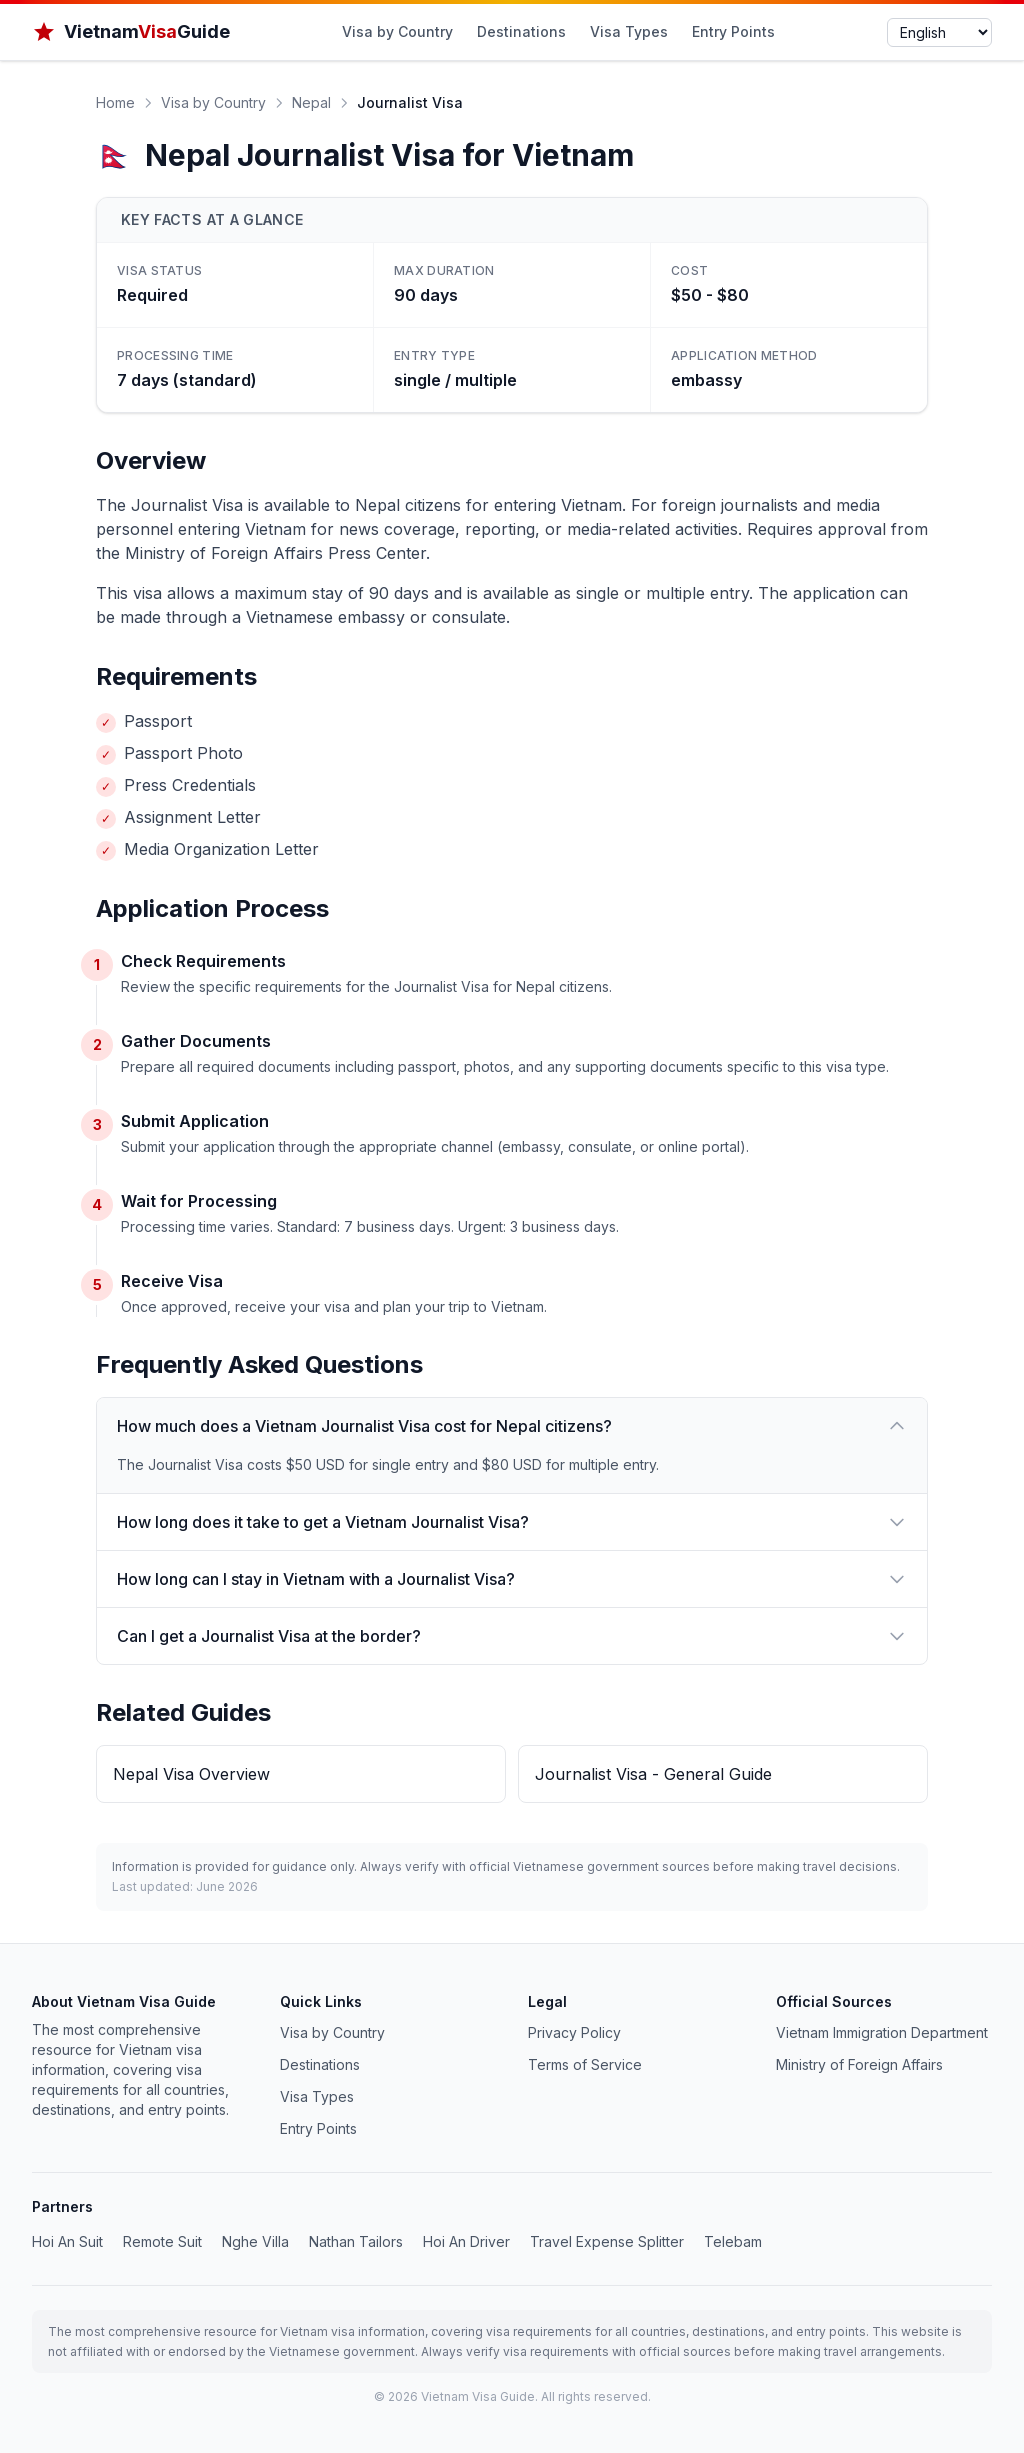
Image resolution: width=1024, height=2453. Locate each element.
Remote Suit (162, 2241)
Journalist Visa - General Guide (653, 1774)
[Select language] (939, 32)
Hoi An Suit (67, 2241)
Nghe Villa (255, 2241)
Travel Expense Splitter (607, 2241)
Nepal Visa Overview (191, 1774)
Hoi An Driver (466, 2241)
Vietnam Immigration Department (882, 2032)
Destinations (521, 31)
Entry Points (733, 31)
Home (115, 102)
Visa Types (629, 31)
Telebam (733, 2241)
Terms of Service (585, 2064)
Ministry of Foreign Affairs (859, 2064)
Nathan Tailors (356, 2241)
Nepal (311, 102)
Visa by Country (397, 31)
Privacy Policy (574, 2032)
